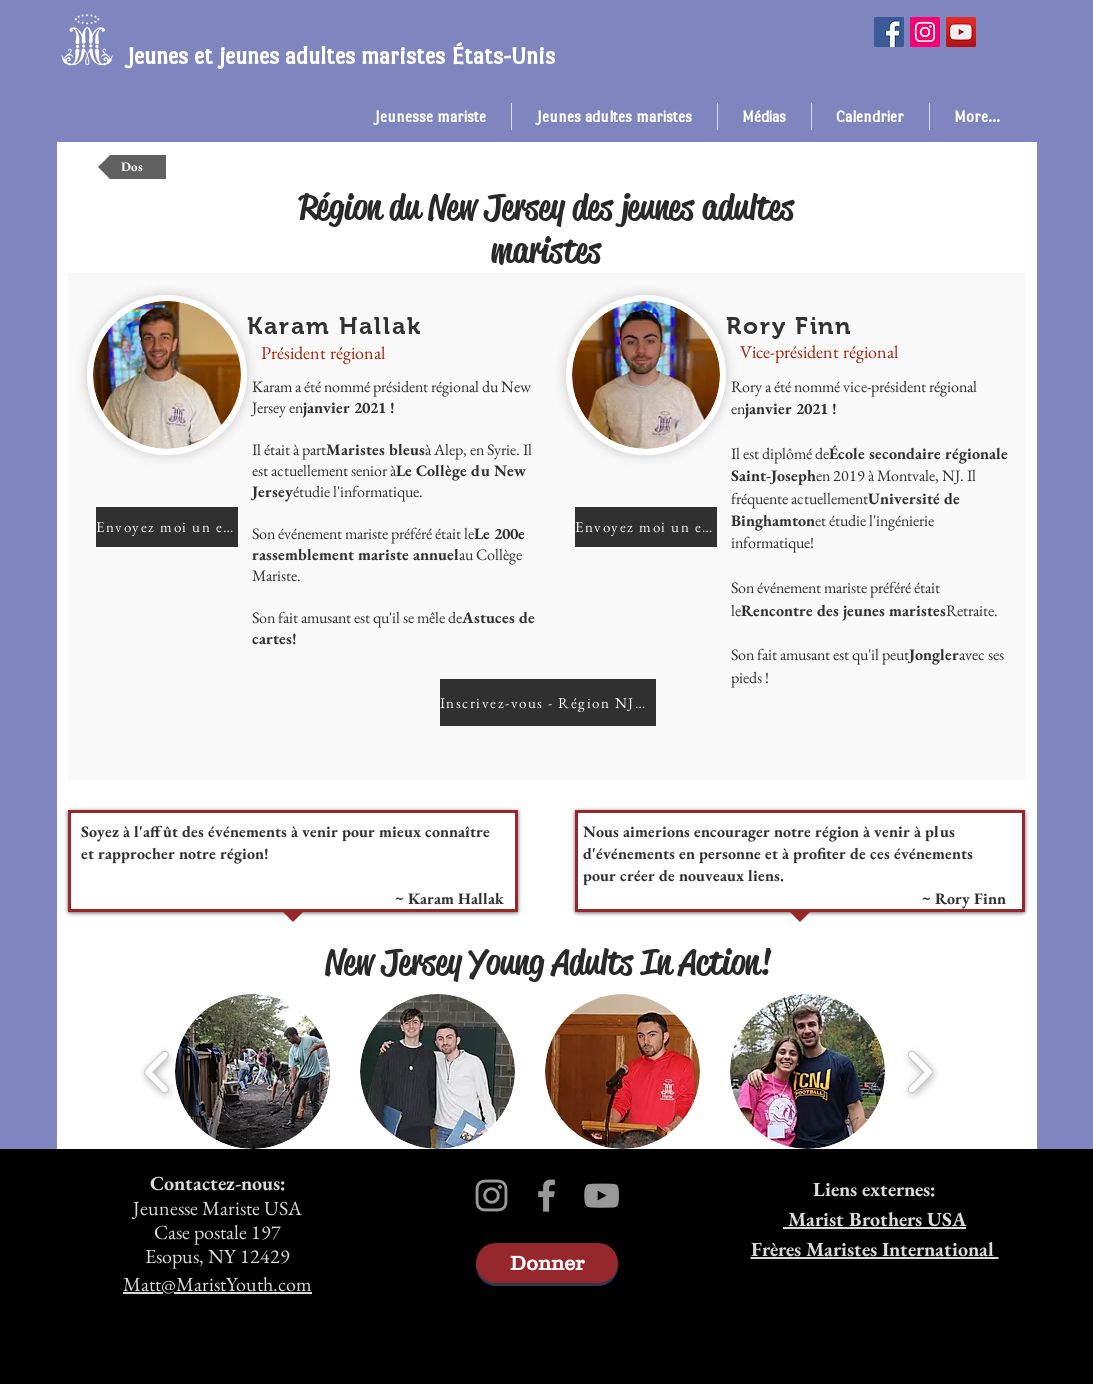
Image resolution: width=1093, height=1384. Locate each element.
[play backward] (157, 1071)
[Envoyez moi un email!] (167, 527)
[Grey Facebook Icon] (546, 1195)
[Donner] (547, 1263)
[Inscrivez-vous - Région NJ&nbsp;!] (548, 702)
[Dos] (132, 167)
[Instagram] (925, 32)
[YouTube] (961, 32)
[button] (430, 116)
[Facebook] (889, 32)
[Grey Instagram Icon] (491, 1195)
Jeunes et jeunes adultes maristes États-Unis (341, 56)
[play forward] (919, 1071)
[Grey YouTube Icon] (601, 1195)
